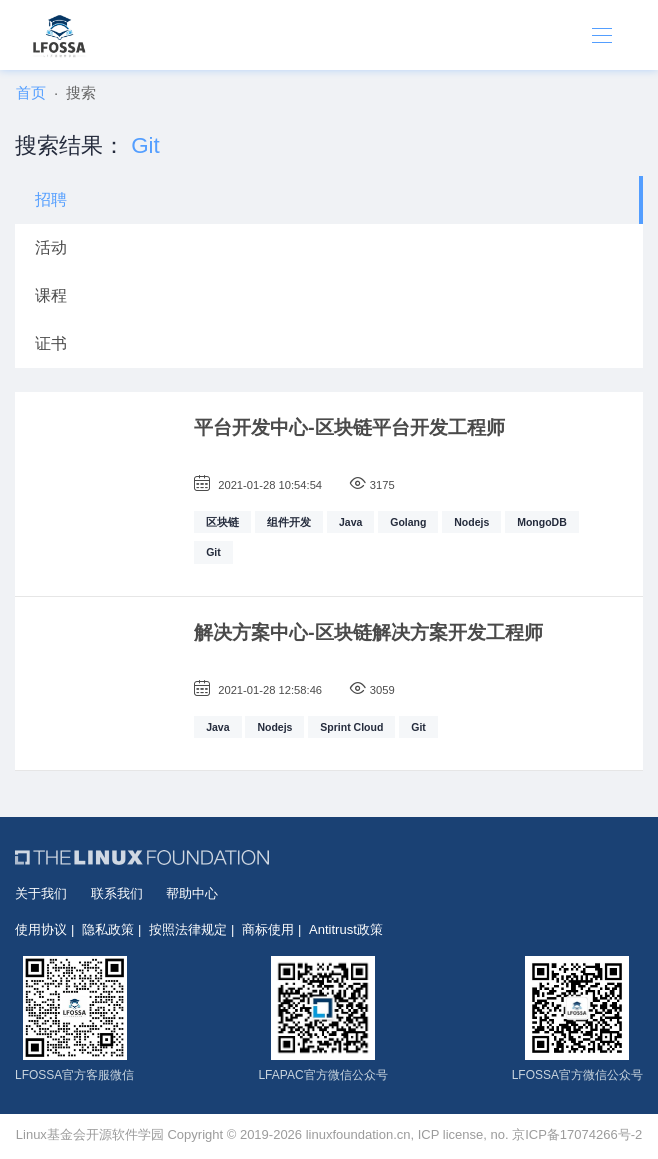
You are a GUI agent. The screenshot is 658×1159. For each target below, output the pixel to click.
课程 (51, 295)
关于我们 (41, 893)
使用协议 (41, 929)
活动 (51, 247)
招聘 (51, 199)
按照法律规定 (188, 929)
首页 (31, 92)
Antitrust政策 (346, 929)
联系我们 (117, 893)
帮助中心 (192, 893)
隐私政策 (108, 929)
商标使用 (268, 929)
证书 (51, 343)
